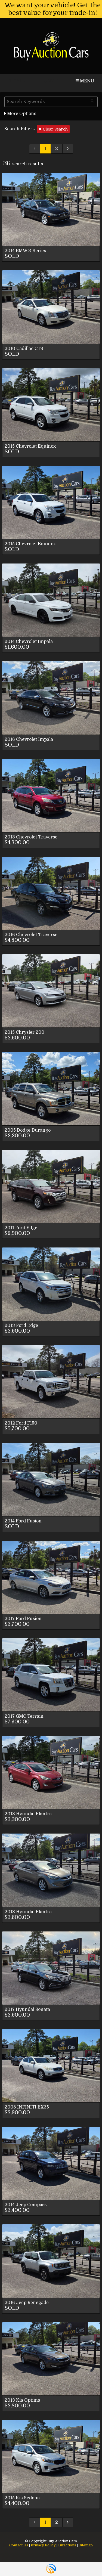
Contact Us (18, 2545)
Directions (67, 2545)
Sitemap (86, 2545)
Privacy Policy (43, 2545)
